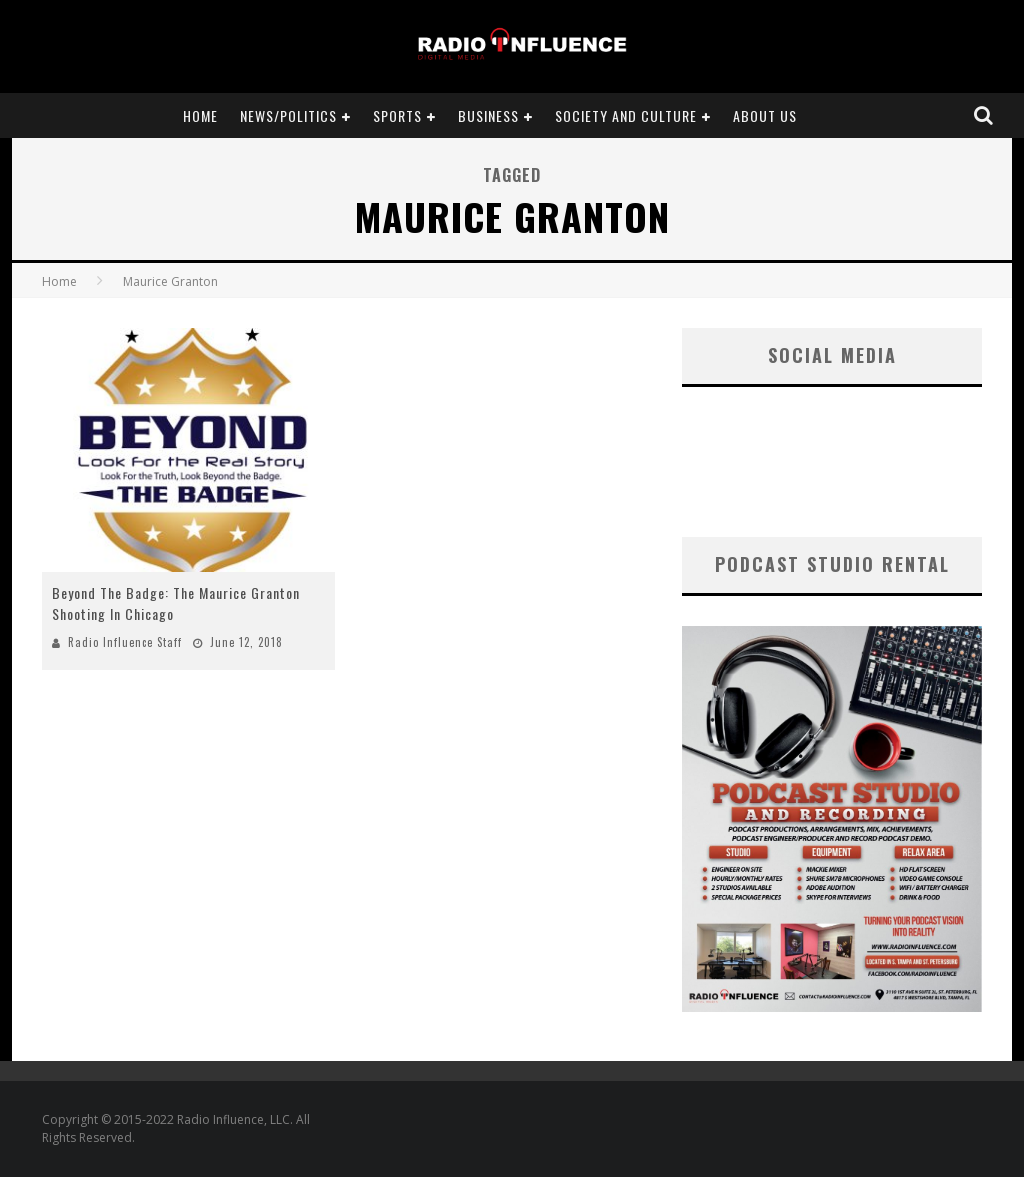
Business (488, 115)
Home (200, 115)
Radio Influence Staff (125, 642)
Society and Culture (626, 115)
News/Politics (288, 115)
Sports (397, 115)
